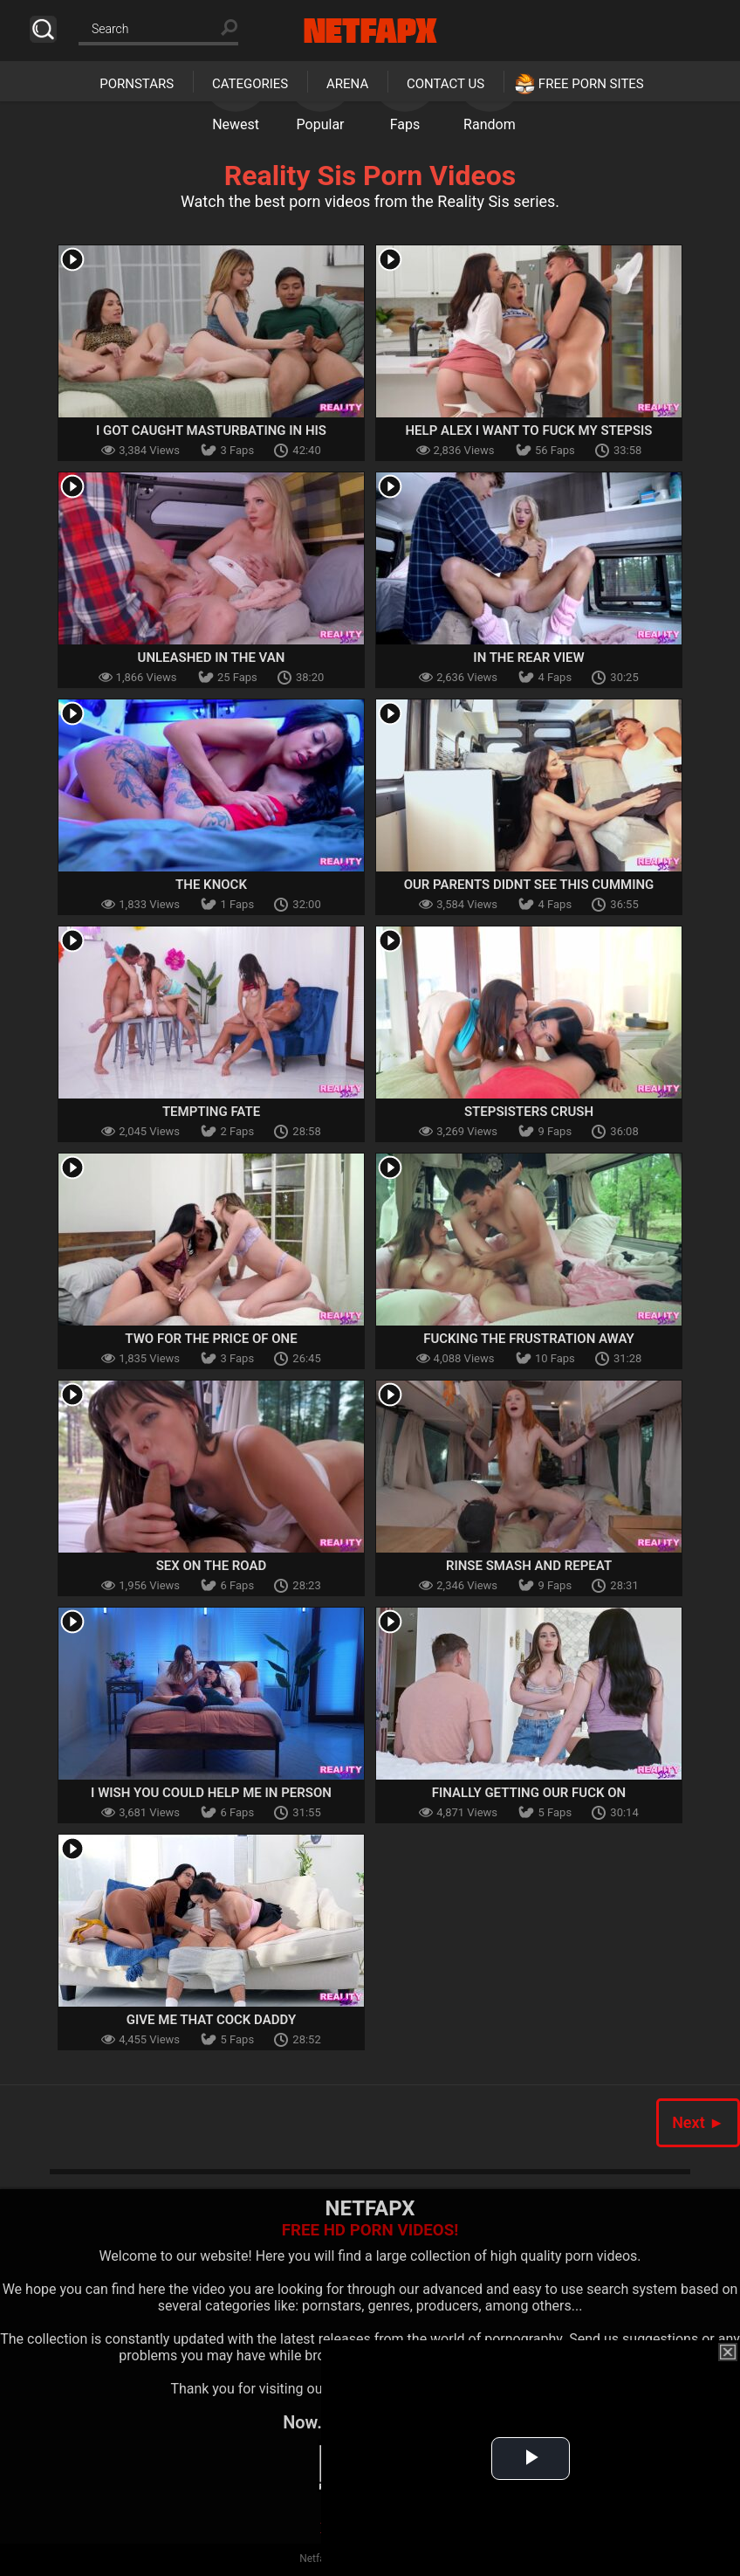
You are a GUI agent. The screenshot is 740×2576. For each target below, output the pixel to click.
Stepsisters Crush (528, 1111)
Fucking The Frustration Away (528, 1339)
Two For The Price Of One (211, 1339)
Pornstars (136, 84)
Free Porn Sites (591, 84)
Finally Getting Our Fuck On (529, 1793)
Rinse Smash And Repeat (529, 1566)
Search (43, 29)
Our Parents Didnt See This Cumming (529, 884)
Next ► (698, 2122)
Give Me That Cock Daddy (211, 2020)
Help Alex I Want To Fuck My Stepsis (528, 430)
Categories (250, 84)
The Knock (211, 884)
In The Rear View (528, 657)
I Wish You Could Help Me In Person (211, 1793)
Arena (347, 84)
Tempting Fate (211, 1111)
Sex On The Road (211, 1566)
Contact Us (445, 84)
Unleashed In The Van (211, 657)
